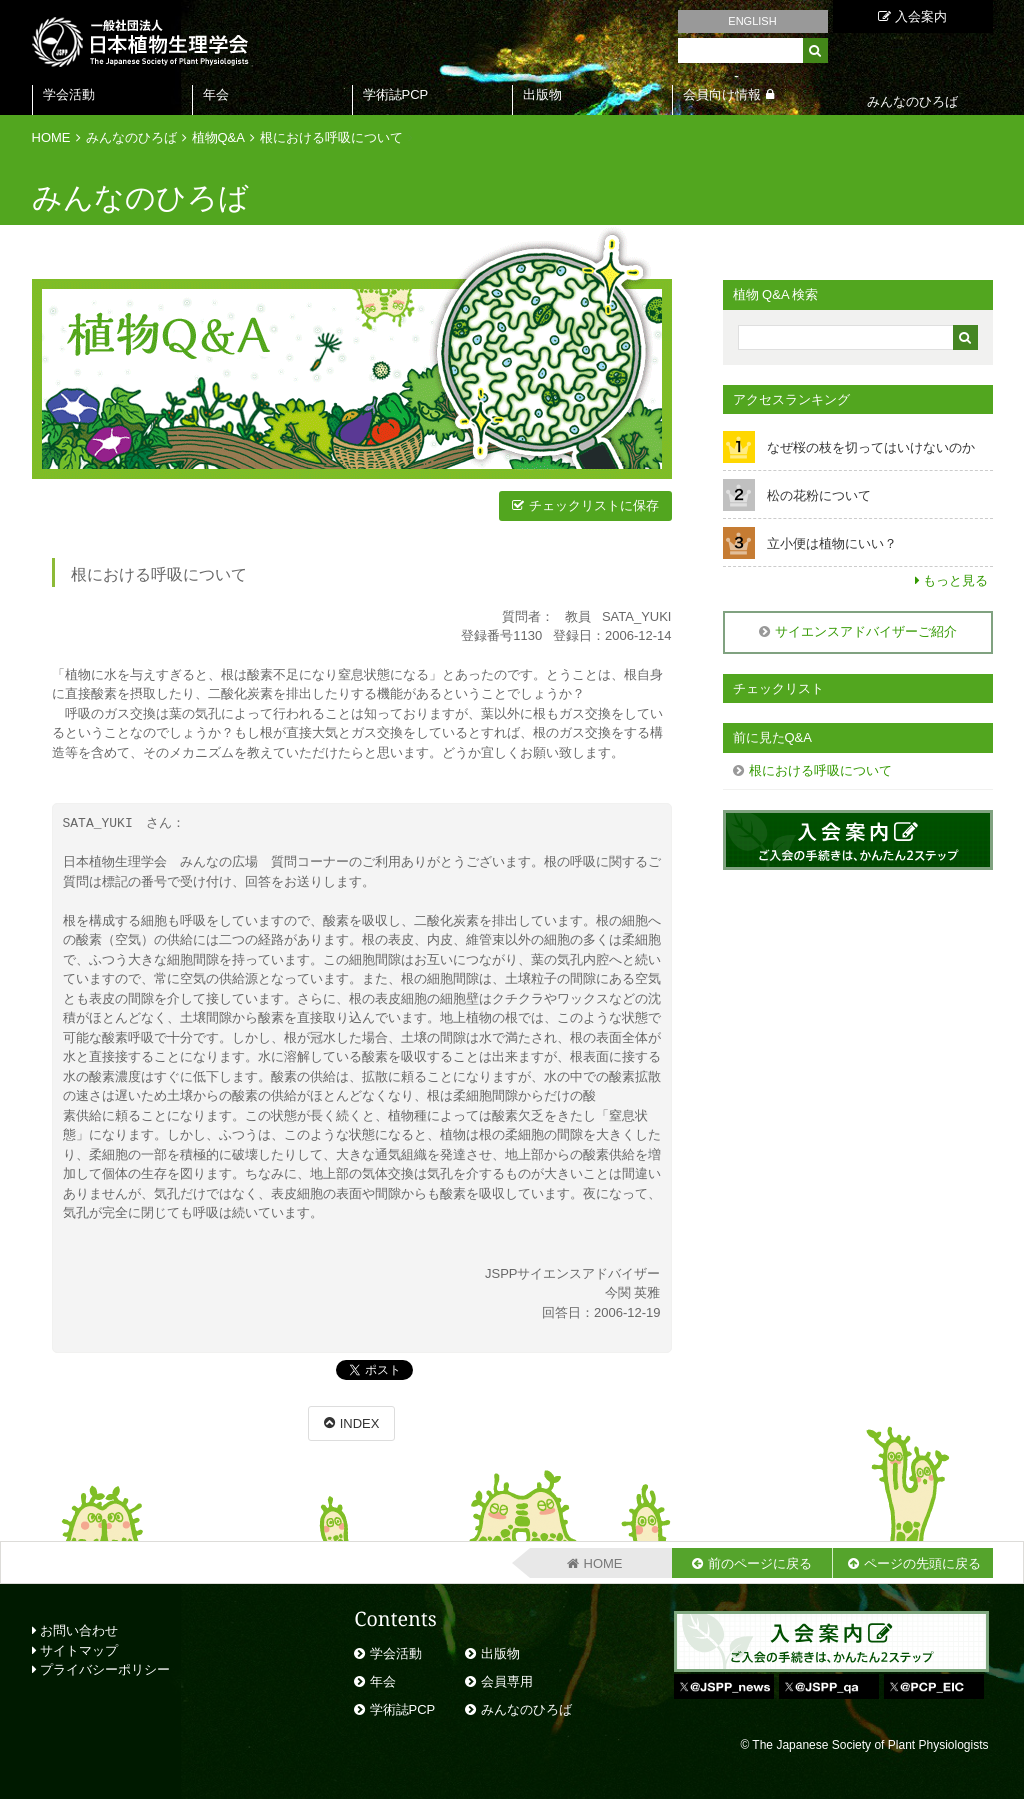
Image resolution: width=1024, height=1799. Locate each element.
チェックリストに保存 (594, 505)
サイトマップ (75, 1650)
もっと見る (955, 580)
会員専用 (507, 1681)
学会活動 (69, 94)
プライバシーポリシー (101, 1669)
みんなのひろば (131, 137)
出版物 (542, 94)
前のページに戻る (760, 1563)
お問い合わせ (75, 1630)
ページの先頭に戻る (922, 1563)
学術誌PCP (396, 94)
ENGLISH (752, 21)
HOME (51, 137)
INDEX (360, 1423)
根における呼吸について (331, 137)
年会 (216, 94)
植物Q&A (218, 137)
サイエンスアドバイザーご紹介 (866, 631)
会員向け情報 (722, 94)
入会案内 (912, 16)
